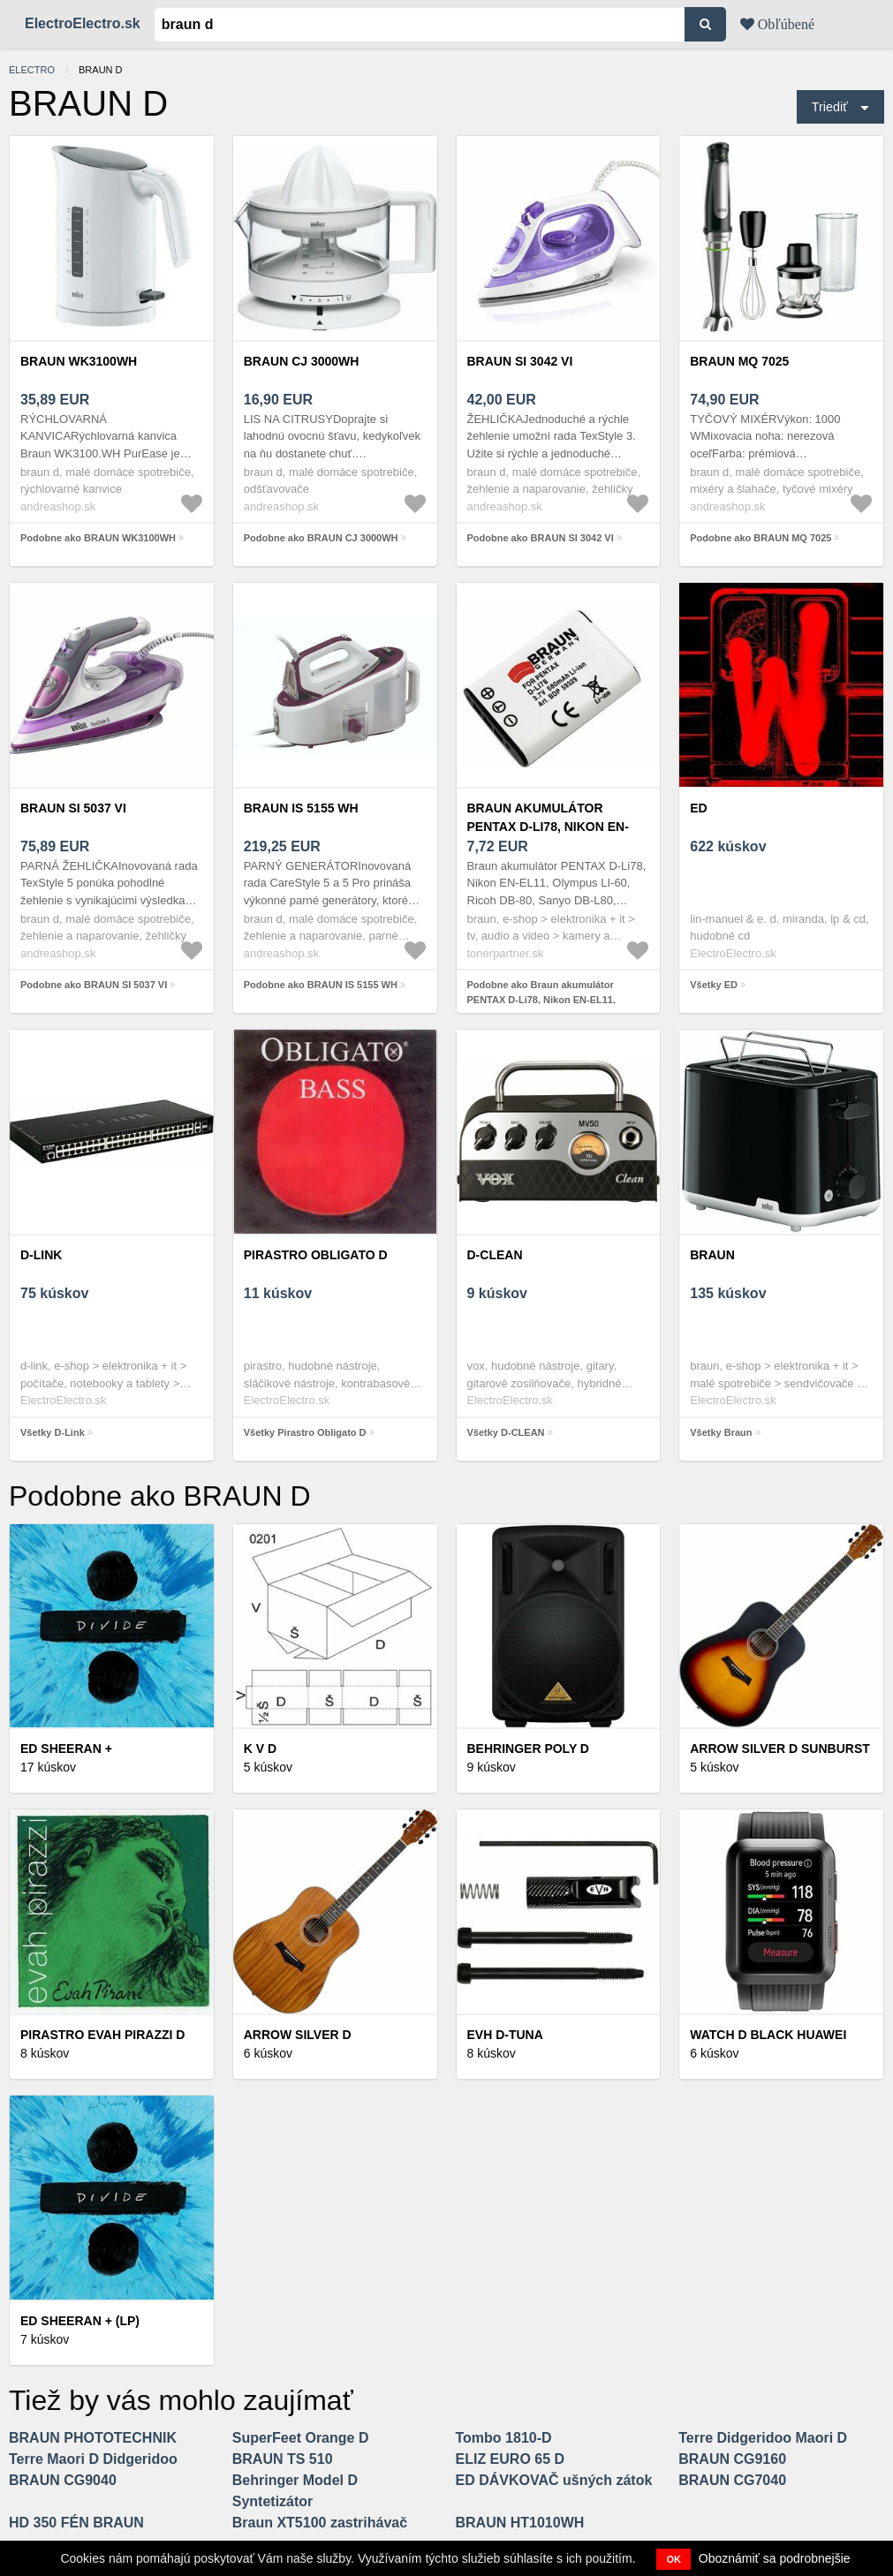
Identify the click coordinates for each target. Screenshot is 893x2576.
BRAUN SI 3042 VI (520, 361)
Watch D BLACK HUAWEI (768, 2035)
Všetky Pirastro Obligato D (305, 1432)
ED (698, 808)
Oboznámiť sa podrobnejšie (775, 2558)
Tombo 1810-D (504, 2437)
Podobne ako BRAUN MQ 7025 (760, 538)
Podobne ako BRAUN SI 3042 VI (540, 538)
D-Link (41, 1255)
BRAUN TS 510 (282, 2458)
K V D (260, 1748)
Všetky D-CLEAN (506, 1432)
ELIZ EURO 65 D (510, 2458)
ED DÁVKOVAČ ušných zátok (554, 2480)
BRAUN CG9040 (63, 2480)
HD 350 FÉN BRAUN (76, 2522)
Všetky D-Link (52, 1432)
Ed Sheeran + (66, 1748)
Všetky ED (714, 984)
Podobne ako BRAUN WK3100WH (98, 538)
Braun (712, 1255)
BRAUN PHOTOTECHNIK (93, 2437)
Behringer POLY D (528, 1748)
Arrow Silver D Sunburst (780, 1748)
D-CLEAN (495, 1255)
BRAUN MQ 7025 (739, 361)
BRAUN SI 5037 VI (73, 808)
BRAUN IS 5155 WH (301, 808)
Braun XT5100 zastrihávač (319, 2522)
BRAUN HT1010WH (520, 2522)
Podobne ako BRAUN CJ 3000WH (321, 538)
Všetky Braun (721, 1432)
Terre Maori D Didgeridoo (93, 2458)
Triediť (830, 107)
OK (673, 2559)
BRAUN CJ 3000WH (301, 361)
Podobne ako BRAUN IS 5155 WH (320, 984)
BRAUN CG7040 (732, 2480)
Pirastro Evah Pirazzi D (102, 2035)
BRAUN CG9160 (732, 2458)
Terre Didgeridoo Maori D (762, 2437)
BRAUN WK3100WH (78, 361)
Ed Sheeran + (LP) (80, 2321)
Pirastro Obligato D (316, 1255)
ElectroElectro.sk (82, 23)
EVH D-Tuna (505, 2035)
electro (32, 69)
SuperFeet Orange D (300, 2437)
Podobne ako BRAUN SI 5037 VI (93, 984)
